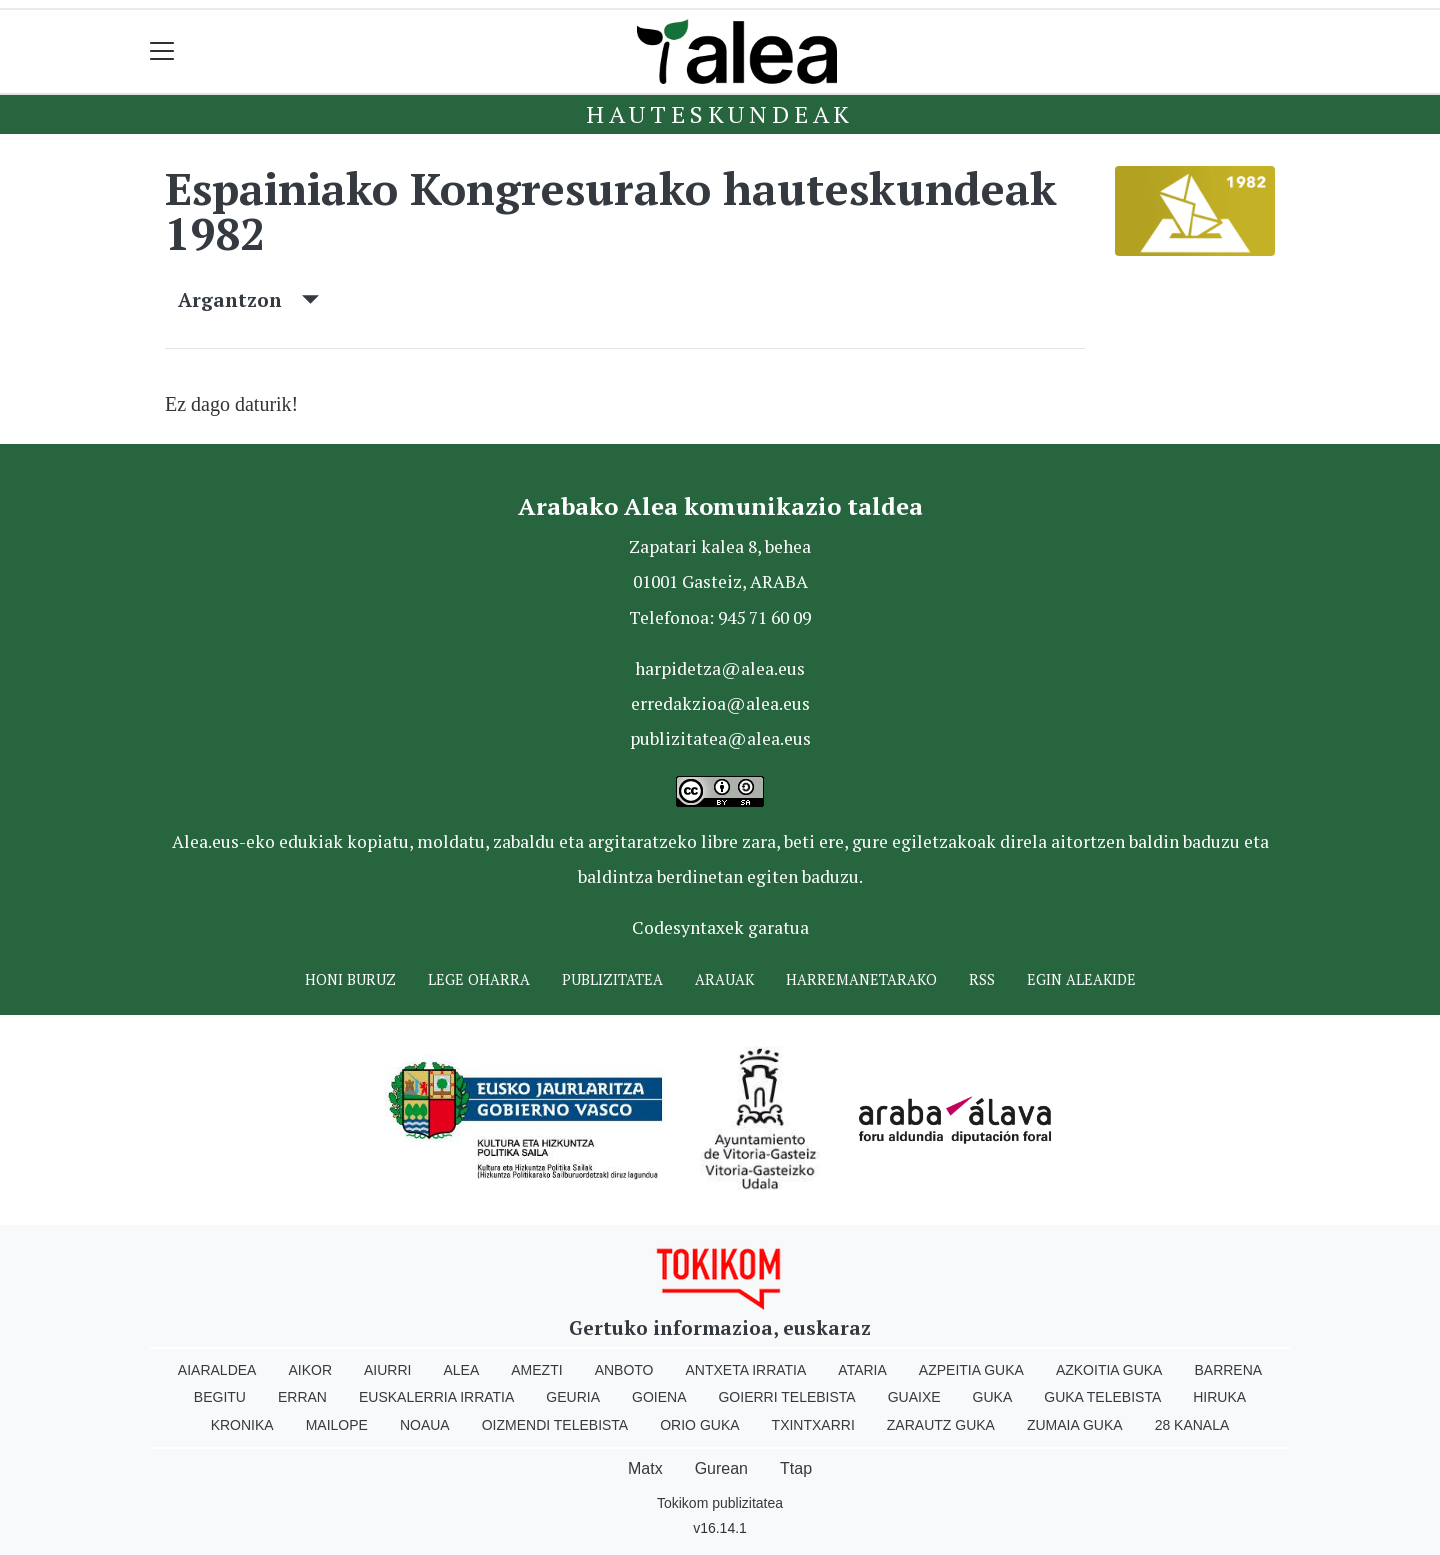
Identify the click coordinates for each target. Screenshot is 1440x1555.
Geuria (573, 1397)
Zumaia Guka (1075, 1425)
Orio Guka (699, 1425)
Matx (645, 1468)
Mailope (337, 1425)
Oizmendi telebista (555, 1425)
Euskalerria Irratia (436, 1397)
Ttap (796, 1468)
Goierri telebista (786, 1397)
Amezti (536, 1370)
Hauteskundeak (720, 114)
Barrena (1228, 1370)
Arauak (724, 979)
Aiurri (387, 1370)
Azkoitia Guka (1109, 1370)
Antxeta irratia (746, 1370)
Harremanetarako (861, 979)
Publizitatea (612, 979)
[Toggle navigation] (162, 51)
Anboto (624, 1370)
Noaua (425, 1425)
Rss (982, 979)
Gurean (721, 1468)
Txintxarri (813, 1425)
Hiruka (1219, 1397)
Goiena (659, 1397)
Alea (461, 1370)
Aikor (310, 1370)
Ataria (862, 1370)
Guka (993, 1397)
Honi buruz (350, 979)
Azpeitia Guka (971, 1370)
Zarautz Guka (941, 1425)
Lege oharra (479, 979)
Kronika (242, 1425)
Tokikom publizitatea (720, 1503)
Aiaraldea (217, 1370)
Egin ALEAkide (1081, 979)
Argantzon (248, 299)
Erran (302, 1397)
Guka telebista (1102, 1397)
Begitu (220, 1397)
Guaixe (914, 1397)
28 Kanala (1192, 1425)
